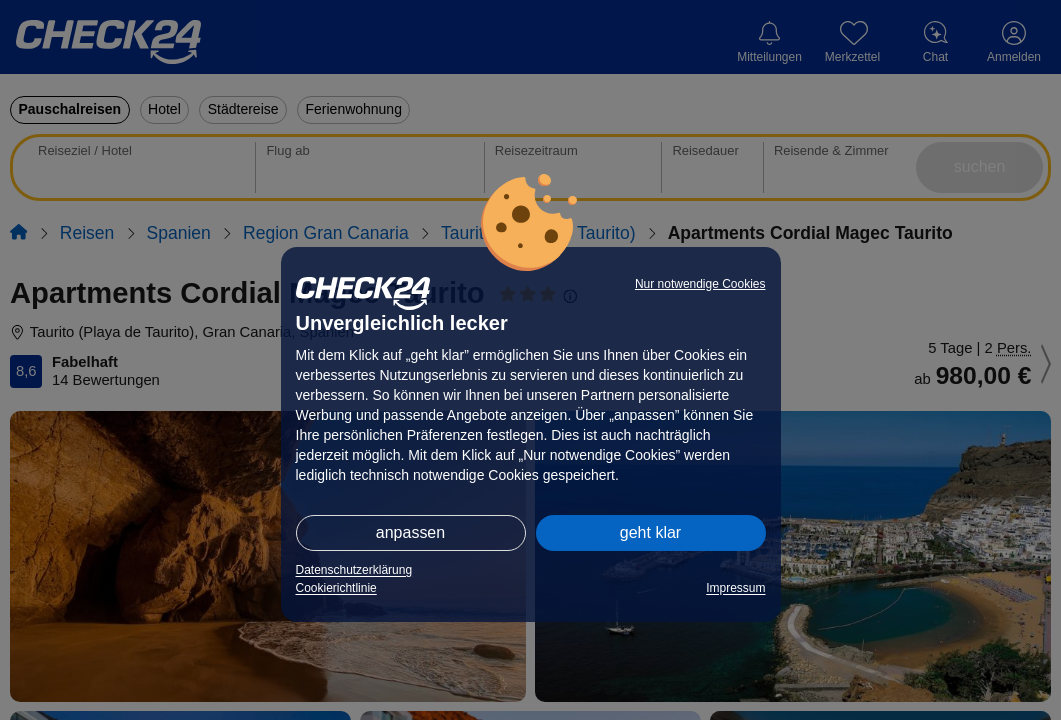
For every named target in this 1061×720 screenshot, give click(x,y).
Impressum (735, 588)
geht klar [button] (650, 532)
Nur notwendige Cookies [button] (700, 284)
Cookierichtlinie (336, 588)
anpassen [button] (410, 532)
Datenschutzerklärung (354, 570)
